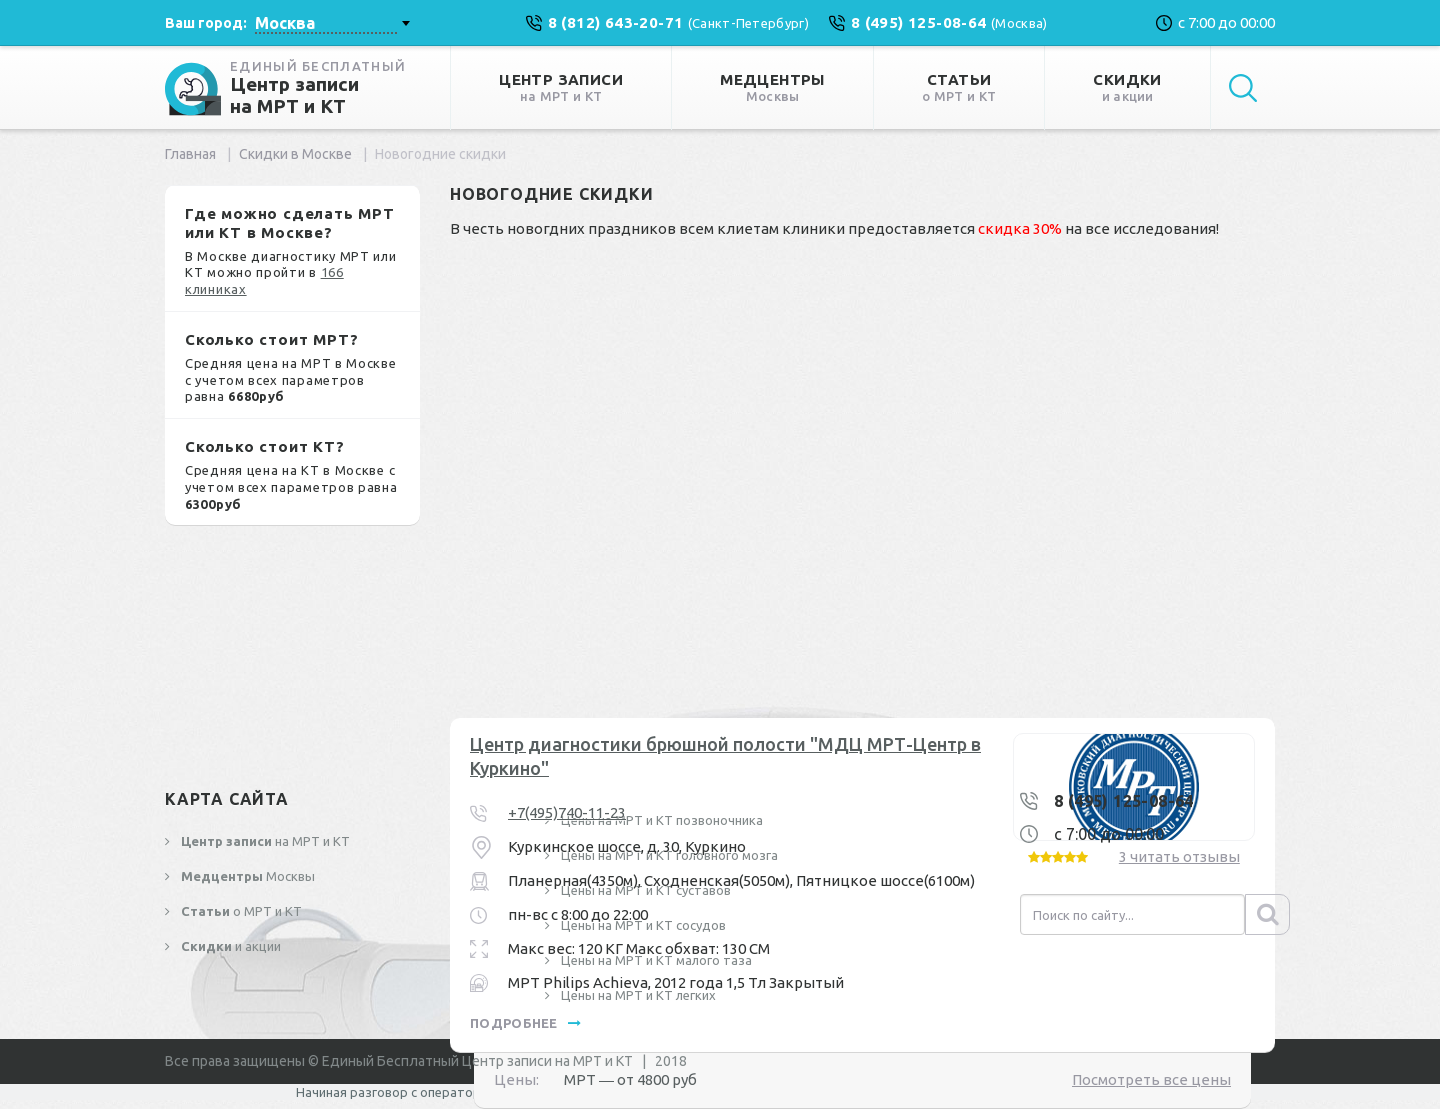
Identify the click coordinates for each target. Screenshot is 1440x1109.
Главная (190, 154)
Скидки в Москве (295, 154)
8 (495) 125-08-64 (1124, 801)
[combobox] (332, 23)
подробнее (525, 1023)
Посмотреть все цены (1151, 1079)
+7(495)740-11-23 (567, 812)
